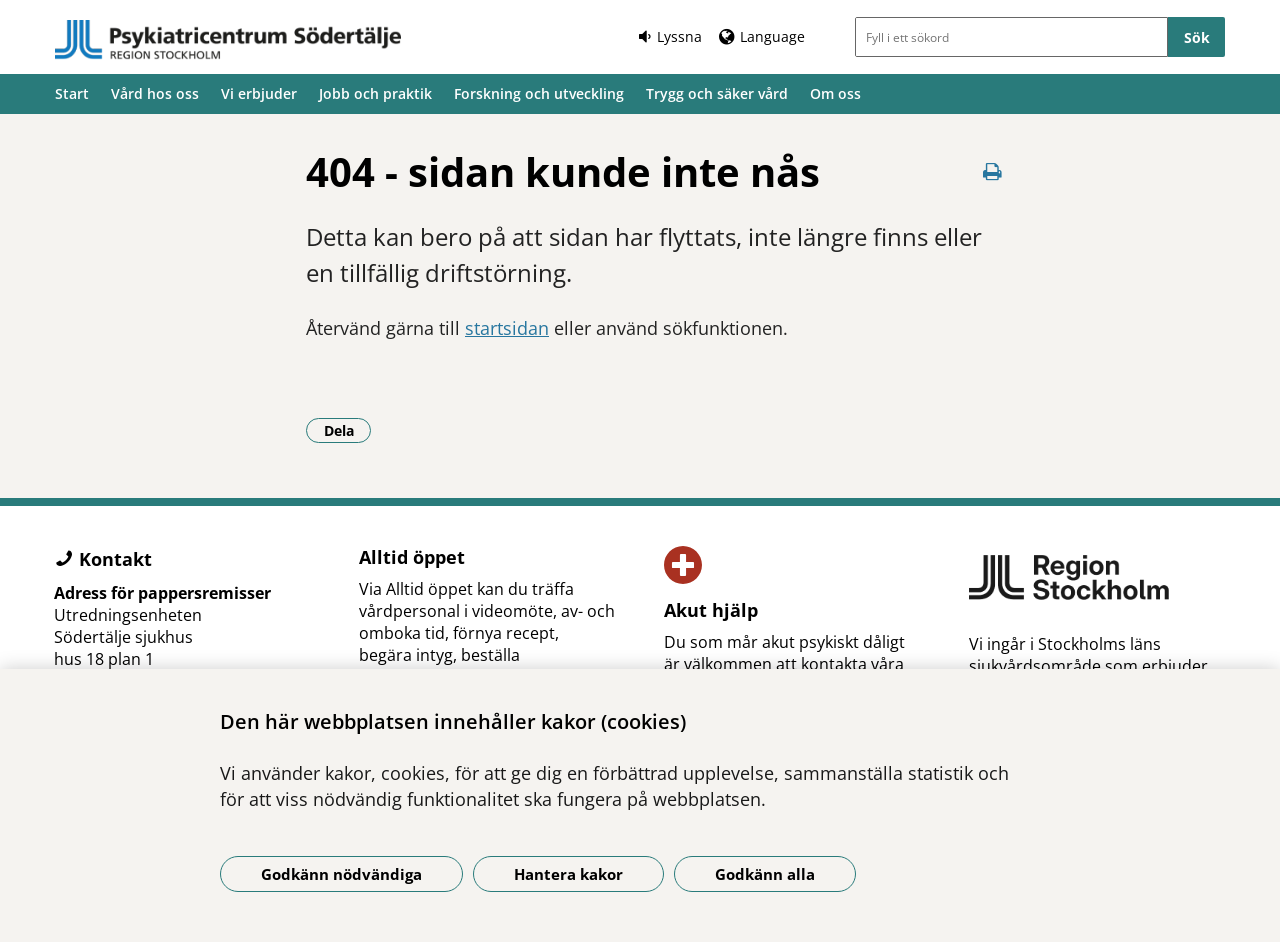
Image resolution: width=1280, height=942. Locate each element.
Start (72, 93)
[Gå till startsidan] (228, 40)
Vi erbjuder (259, 93)
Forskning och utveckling (539, 93)
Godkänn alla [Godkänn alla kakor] (765, 874)
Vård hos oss (155, 93)
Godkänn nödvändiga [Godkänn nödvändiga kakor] (341, 874)
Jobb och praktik (375, 93)
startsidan (507, 328)
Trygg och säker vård (717, 93)
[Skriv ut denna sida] (992, 171)
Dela (348, 430)
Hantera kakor (568, 874)
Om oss (835, 93)
